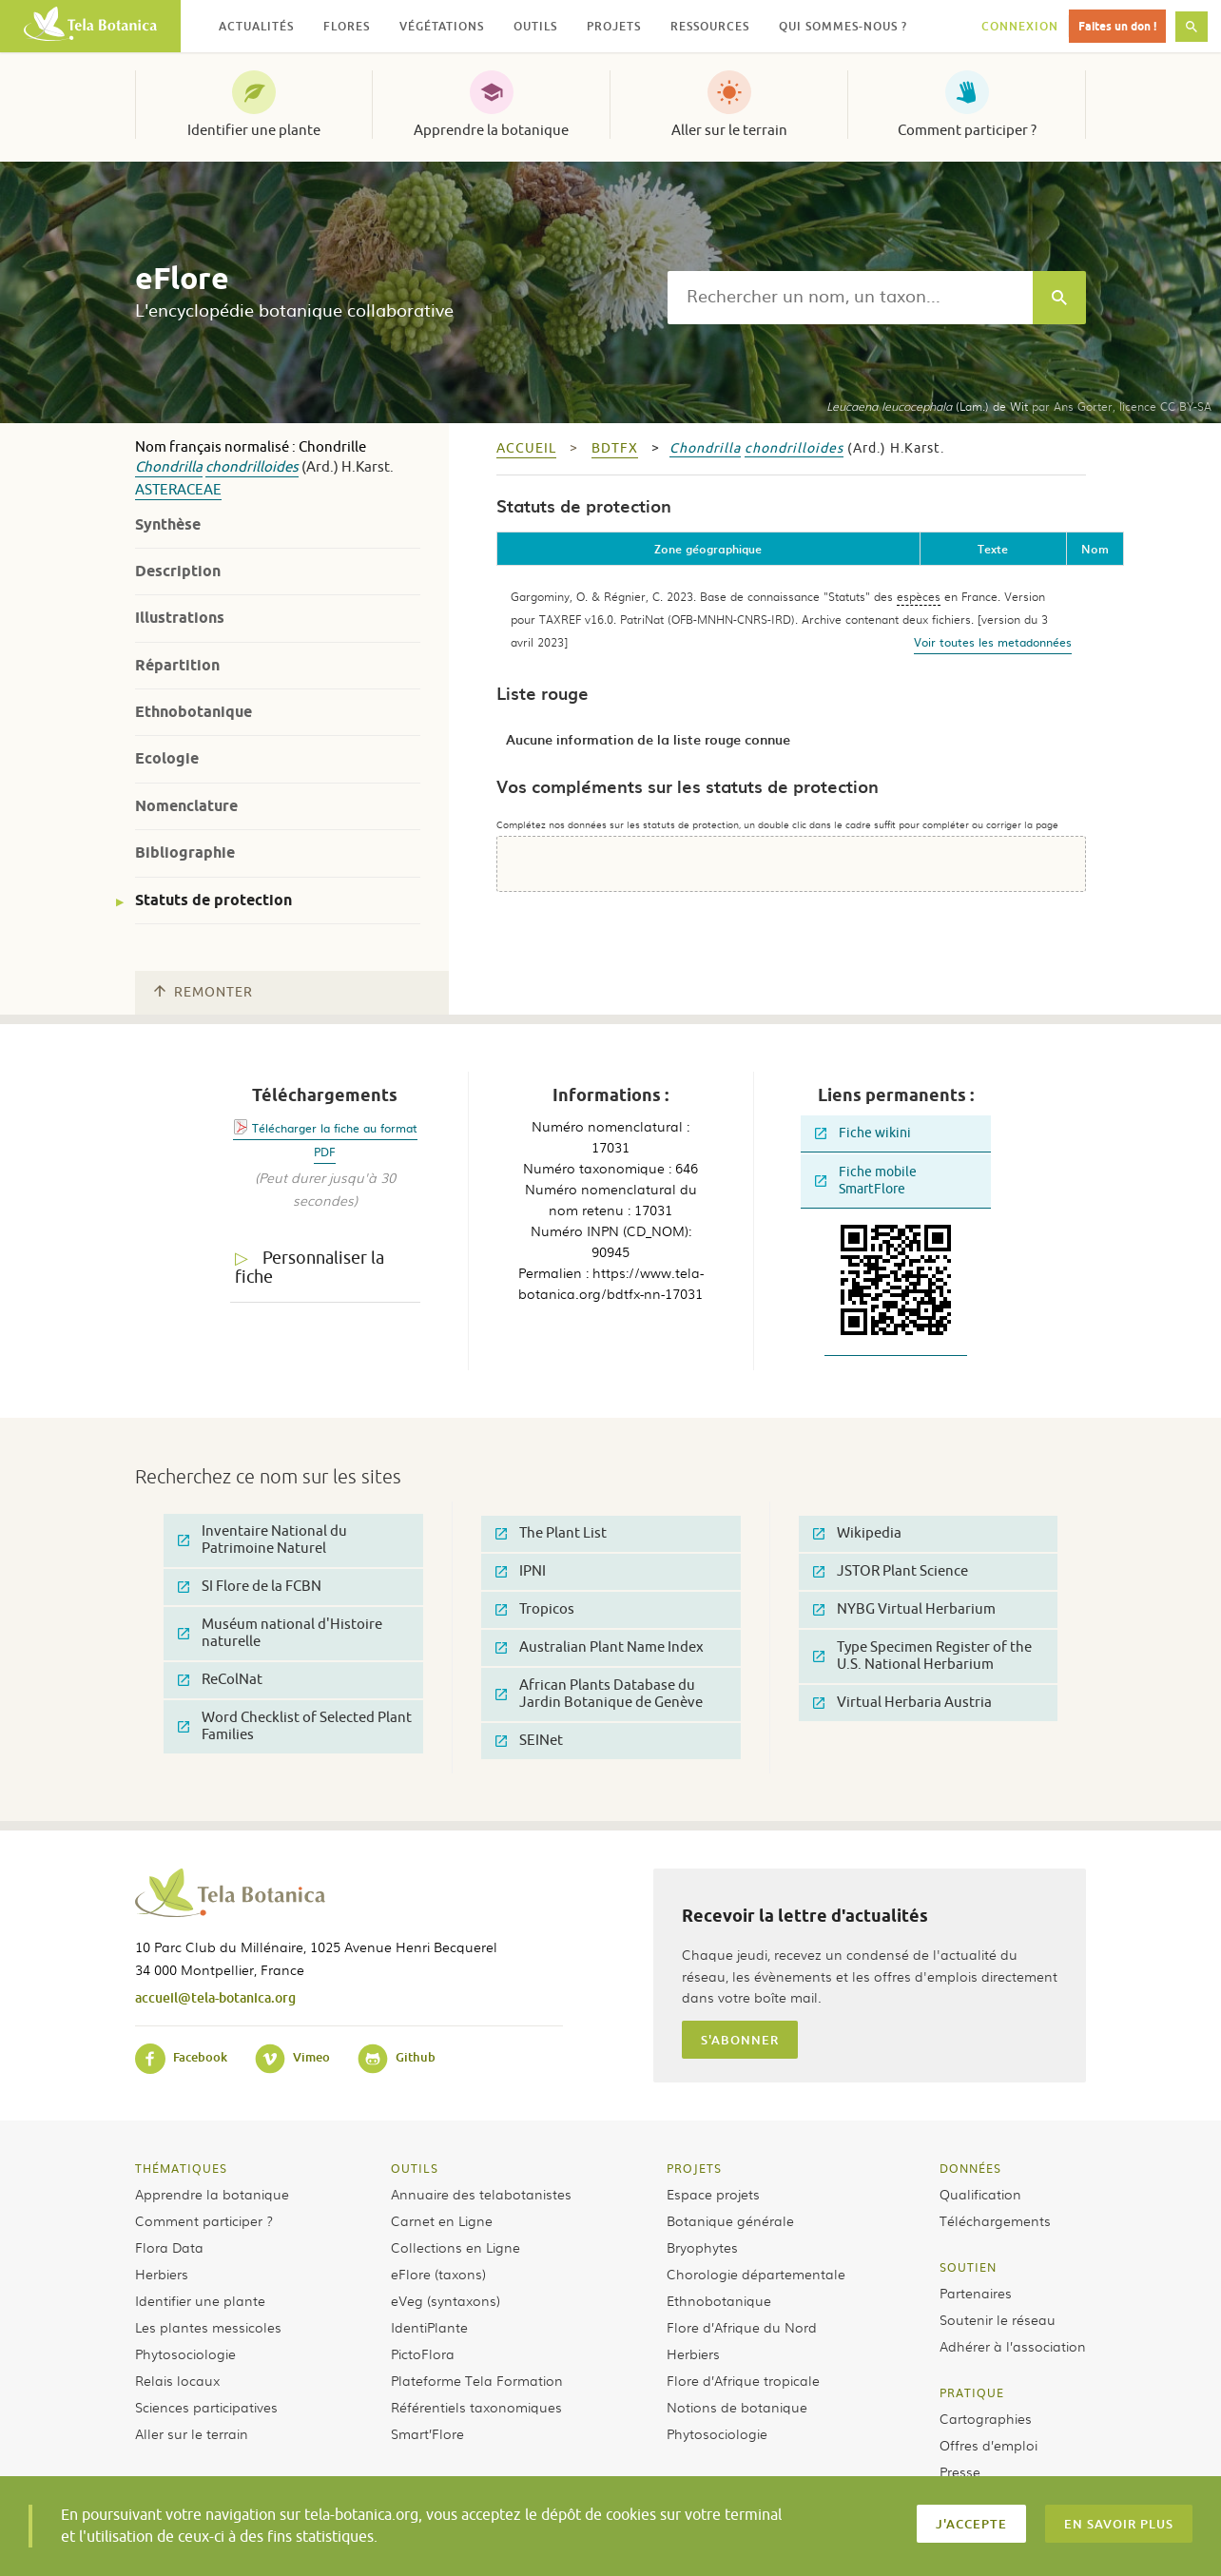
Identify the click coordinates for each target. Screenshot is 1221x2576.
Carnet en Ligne (442, 2220)
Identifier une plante (253, 130)
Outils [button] (535, 26)
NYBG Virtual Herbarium (904, 1609)
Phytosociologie (185, 2353)
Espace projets (713, 2193)
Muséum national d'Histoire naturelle (280, 1633)
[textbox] (850, 297)
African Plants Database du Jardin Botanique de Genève (599, 1694)
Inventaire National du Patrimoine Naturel (262, 1540)
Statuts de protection (213, 900)
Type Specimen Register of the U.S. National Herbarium (922, 1656)
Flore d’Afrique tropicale (743, 2380)
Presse (960, 2471)
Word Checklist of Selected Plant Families (295, 1726)
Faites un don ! (1117, 26)
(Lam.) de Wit (927, 406)
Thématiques (181, 2168)
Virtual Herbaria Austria (902, 1703)
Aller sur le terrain (729, 130)
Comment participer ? (967, 130)
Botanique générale (730, 2220)
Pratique (972, 2392)
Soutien (968, 2267)
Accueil (526, 448)
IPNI (520, 1571)
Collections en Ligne (455, 2246)
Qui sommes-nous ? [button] (843, 26)
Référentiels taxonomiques (476, 2406)
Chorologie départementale (756, 2273)
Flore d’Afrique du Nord (742, 2326)
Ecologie (167, 758)
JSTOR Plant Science (890, 1571)
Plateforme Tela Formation (477, 2380)
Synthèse (168, 524)
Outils (414, 2168)
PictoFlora (423, 2353)
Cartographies (986, 2418)
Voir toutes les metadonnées (993, 641)
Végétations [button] (441, 26)
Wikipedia (857, 1533)
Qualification (980, 2193)
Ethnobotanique (193, 712)
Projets (694, 2168)
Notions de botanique (737, 2406)
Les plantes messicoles (208, 2326)
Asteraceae (178, 490)
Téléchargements (995, 2220)
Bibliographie (185, 852)
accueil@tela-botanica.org (215, 1997)
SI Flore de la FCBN (249, 1587)
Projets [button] (614, 26)
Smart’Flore (427, 2433)
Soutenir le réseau (998, 2319)
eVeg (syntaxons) (445, 2300)
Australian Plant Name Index (599, 1647)
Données (970, 2168)
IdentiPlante (429, 2326)
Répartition (177, 665)
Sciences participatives (206, 2406)
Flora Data (169, 2246)
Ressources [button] (709, 26)
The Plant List (551, 1533)
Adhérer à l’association (1013, 2345)
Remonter (203, 992)
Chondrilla (169, 467)
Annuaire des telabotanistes (481, 2193)
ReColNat (220, 1680)
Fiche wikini (863, 1133)
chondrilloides (252, 467)
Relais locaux (177, 2380)
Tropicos (534, 1609)
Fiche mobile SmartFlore (866, 1180)
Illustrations (179, 618)
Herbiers (161, 2273)
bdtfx (614, 448)
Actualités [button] (256, 26)
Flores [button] (346, 26)
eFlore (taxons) (438, 2273)
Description (178, 571)
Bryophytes (702, 2246)
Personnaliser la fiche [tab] (309, 1268)
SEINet (529, 1741)
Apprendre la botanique (491, 130)
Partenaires (976, 2292)
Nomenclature (186, 806)
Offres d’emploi (988, 2444)
